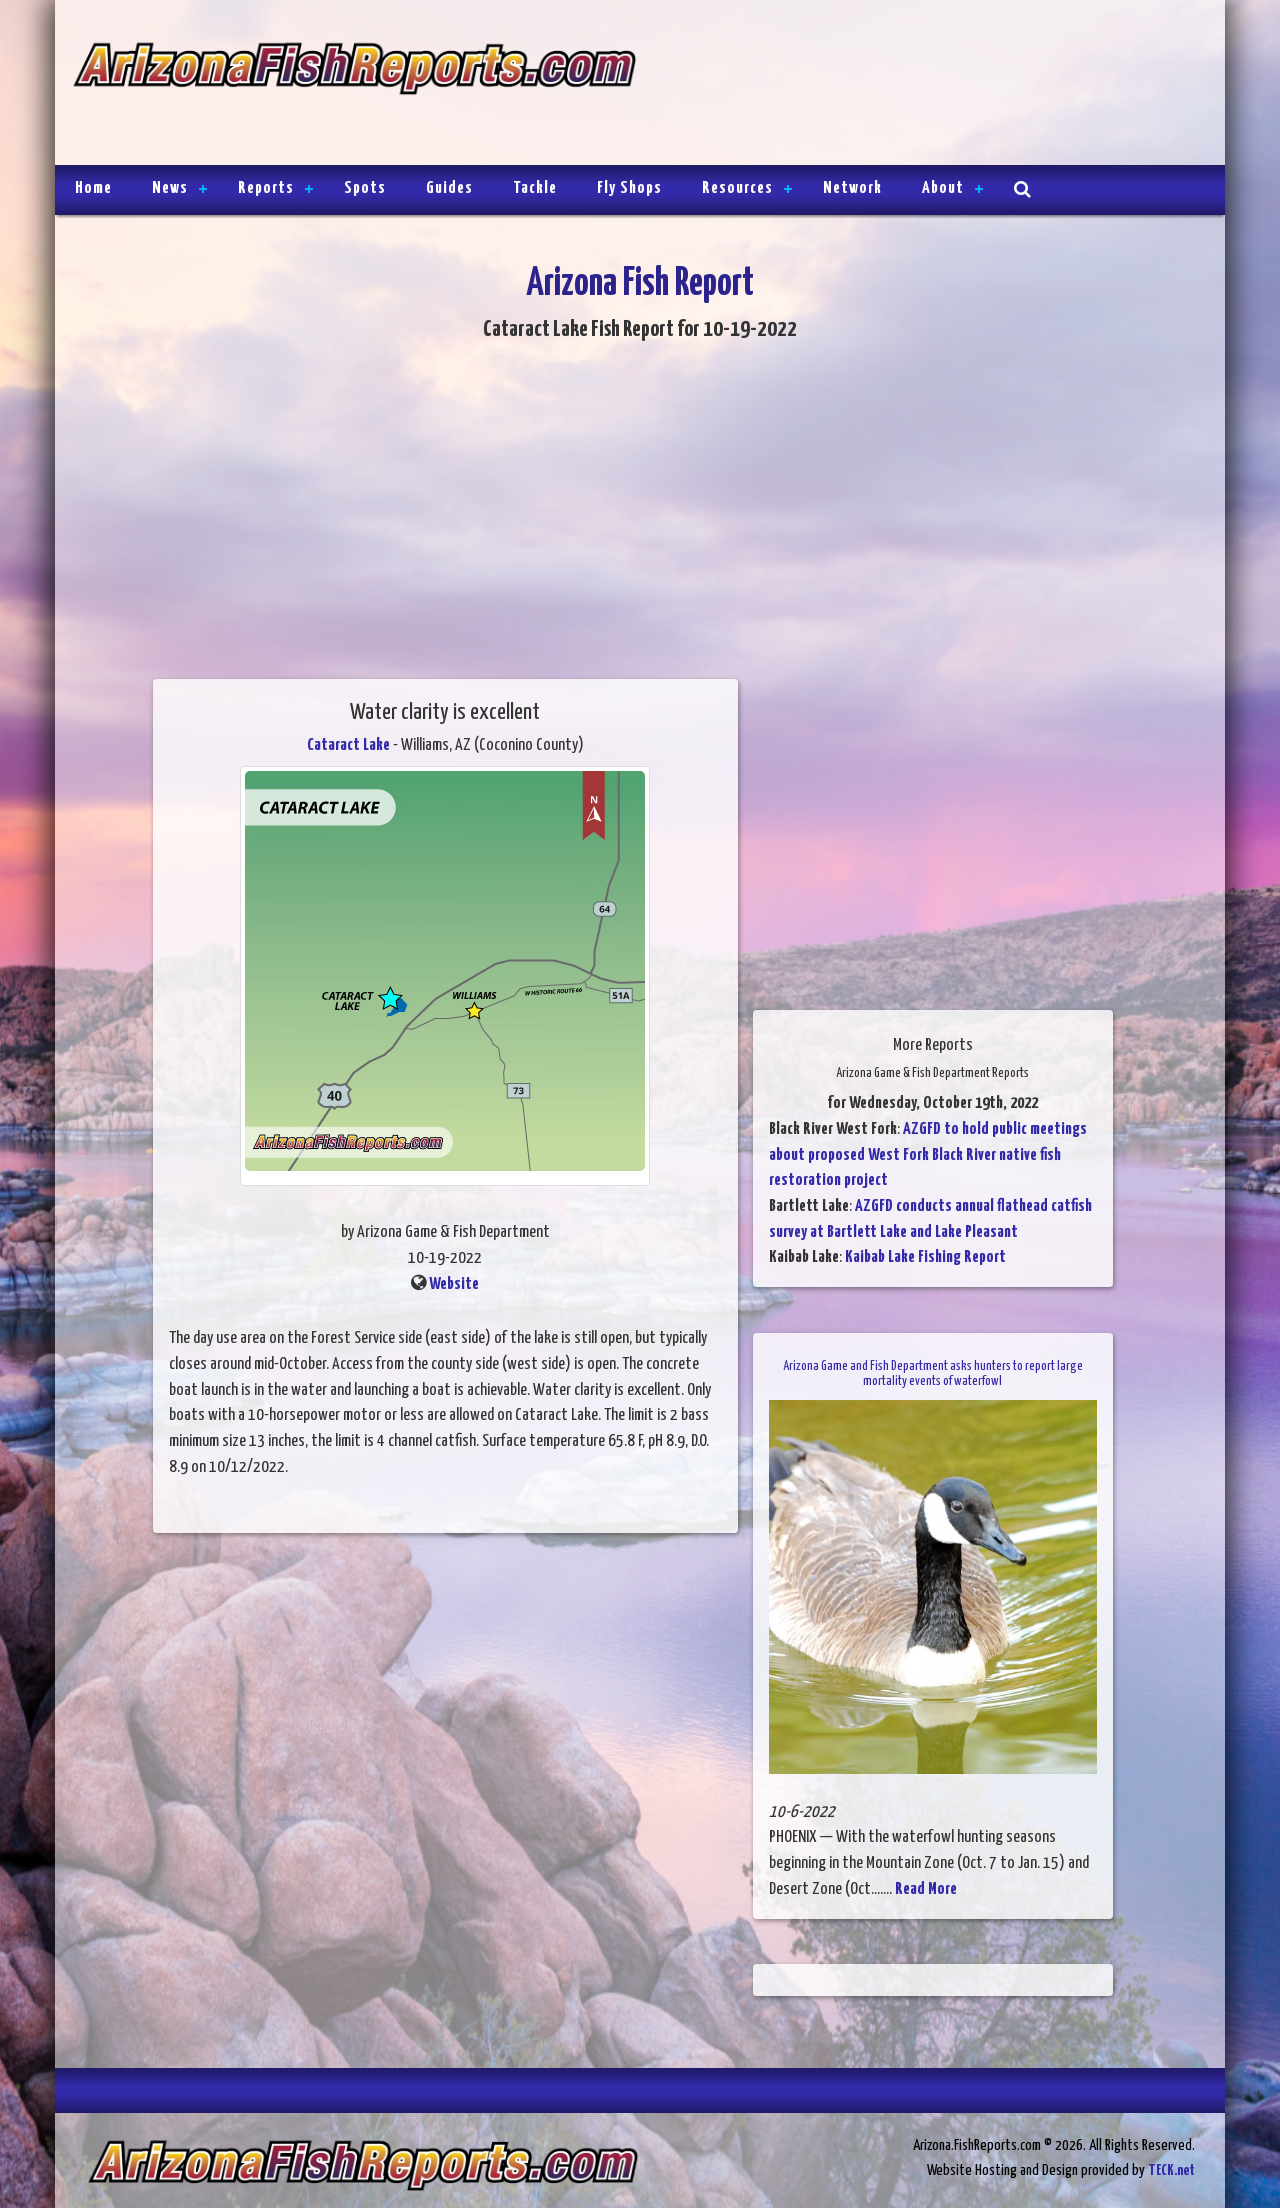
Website (454, 1284)
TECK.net (1171, 2170)
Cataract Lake (348, 745)
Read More (926, 1889)
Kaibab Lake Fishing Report (925, 1257)
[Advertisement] (922, 85)
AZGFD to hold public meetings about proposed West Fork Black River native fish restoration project (928, 1155)
